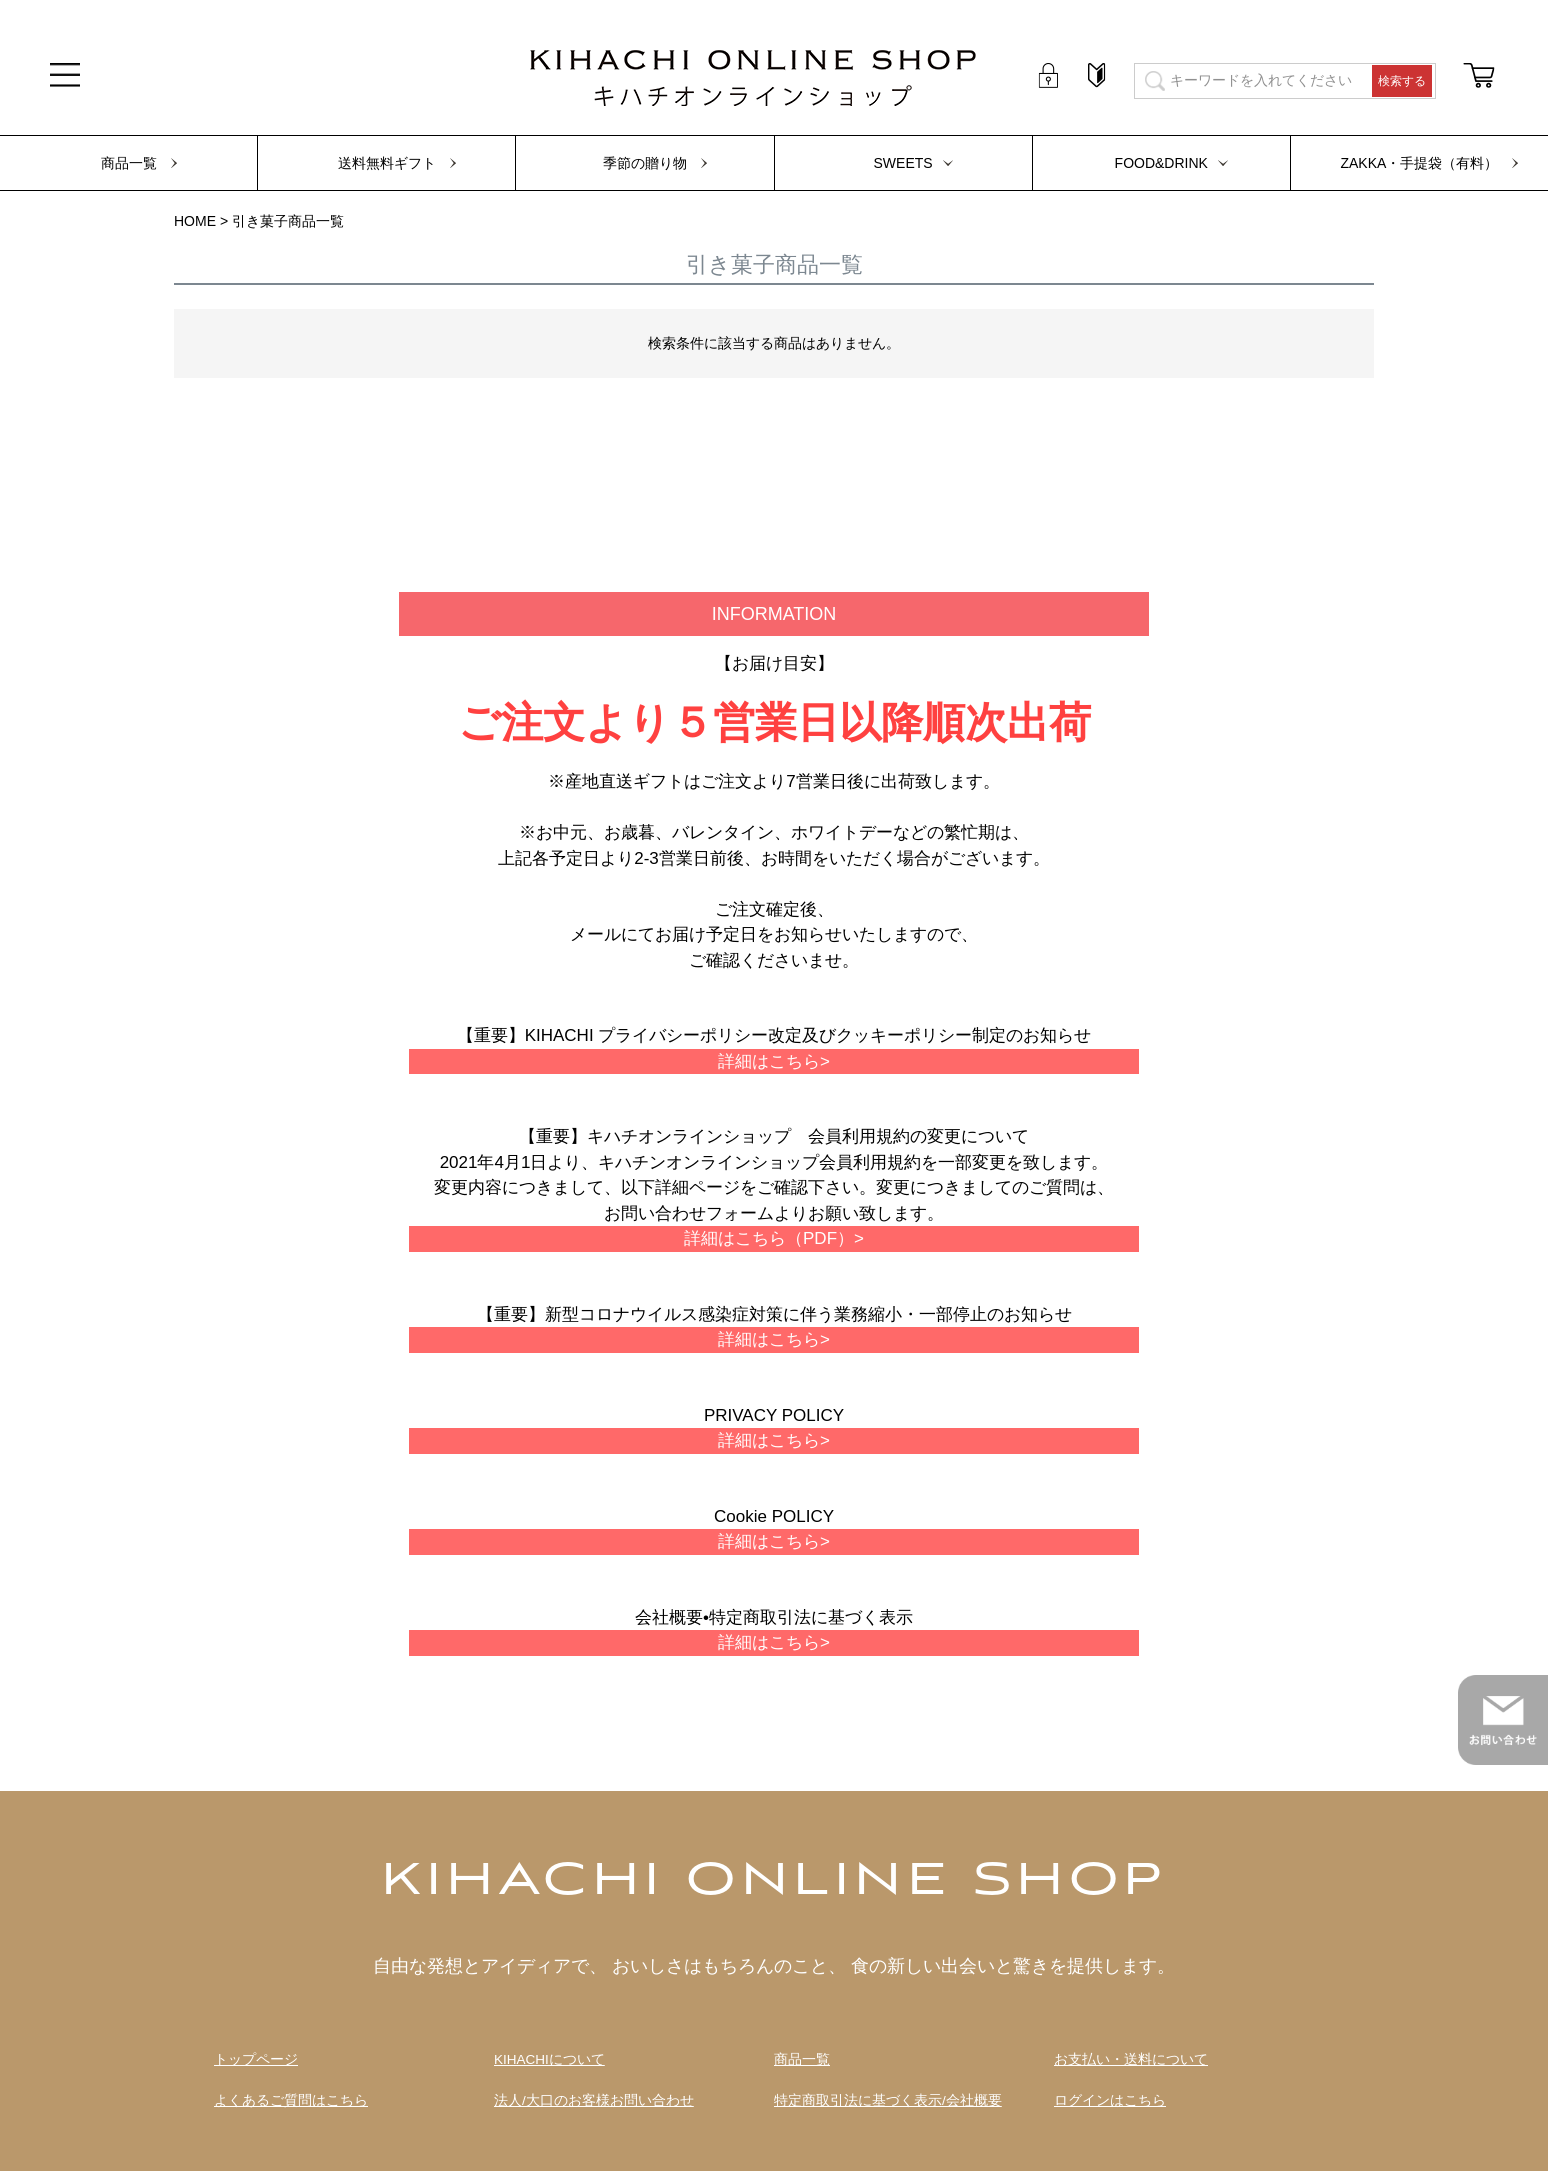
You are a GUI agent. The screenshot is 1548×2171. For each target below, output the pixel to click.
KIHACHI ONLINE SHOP (774, 1882)
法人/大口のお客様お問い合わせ (594, 2100)
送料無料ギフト (387, 163)
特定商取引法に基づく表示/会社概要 (888, 2100)
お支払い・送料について (1131, 2059)
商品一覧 (129, 163)
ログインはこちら (1110, 2100)
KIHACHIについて (549, 2059)
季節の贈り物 (645, 163)
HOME (195, 221)
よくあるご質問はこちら (291, 2100)
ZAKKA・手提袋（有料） (1419, 163)
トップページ (256, 2059)
